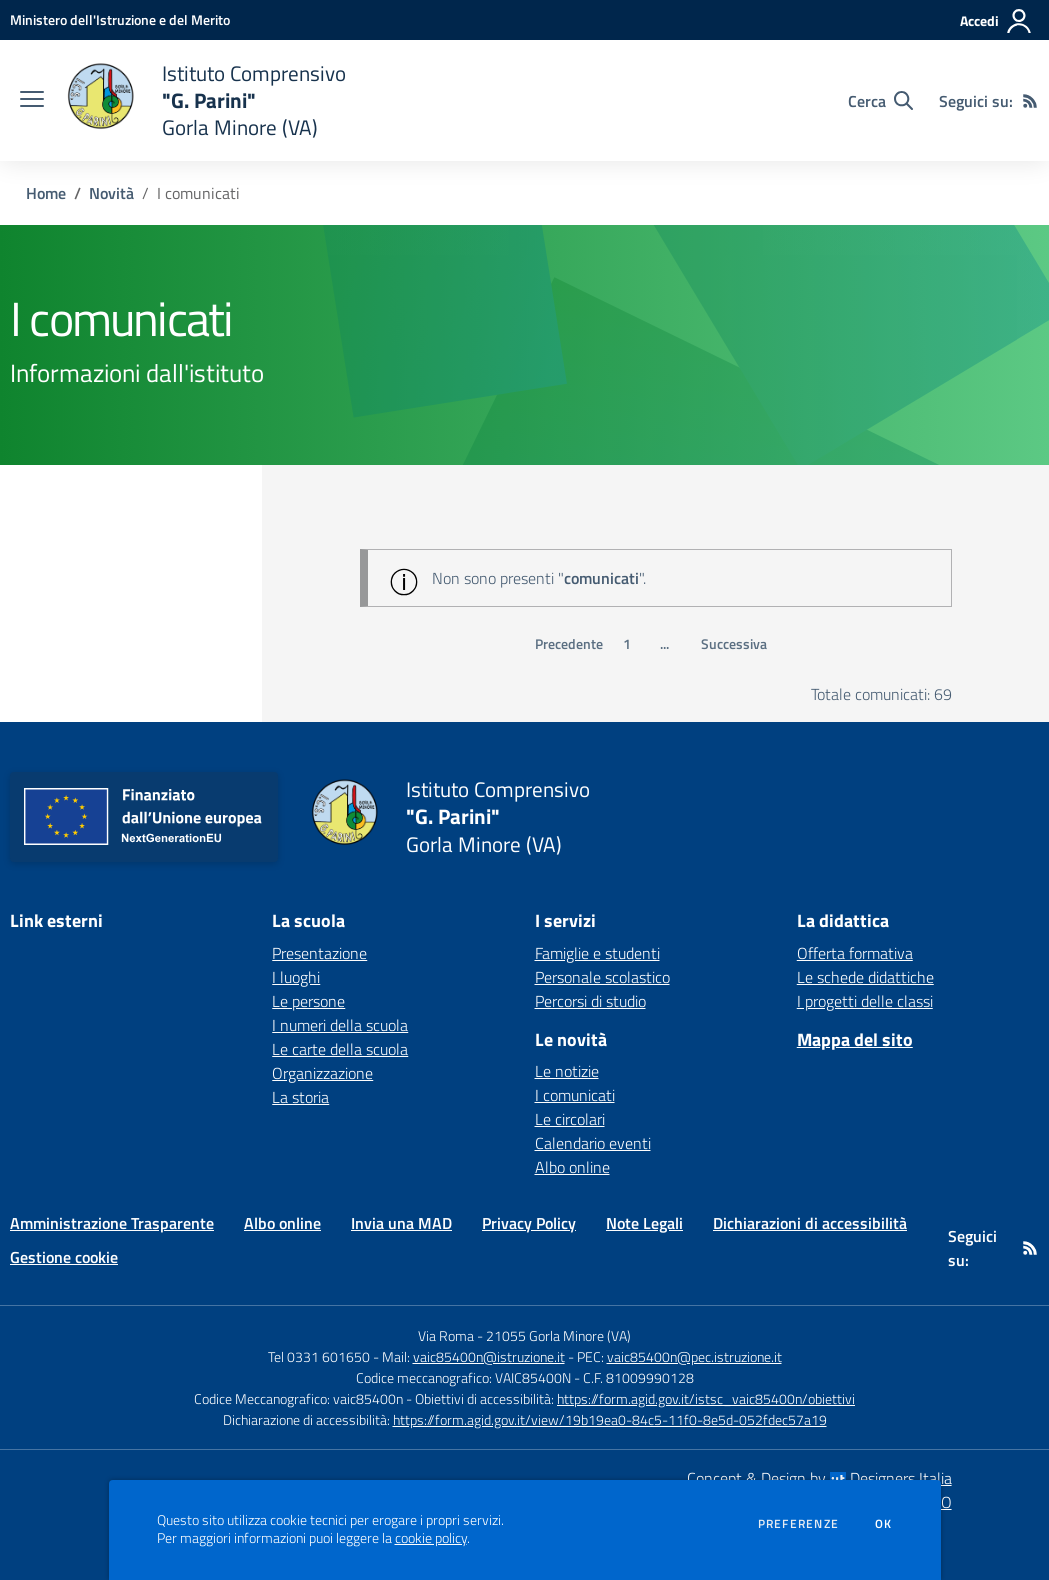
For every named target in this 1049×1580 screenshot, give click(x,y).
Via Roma (446, 1335)
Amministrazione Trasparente (112, 1223)
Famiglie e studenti (597, 953)
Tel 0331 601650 (319, 1356)
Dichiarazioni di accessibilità (810, 1223)
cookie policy (431, 1538)
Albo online (572, 1167)
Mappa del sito (855, 1039)
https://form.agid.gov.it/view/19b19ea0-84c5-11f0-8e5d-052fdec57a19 (610, 1419)
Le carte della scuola (340, 1049)
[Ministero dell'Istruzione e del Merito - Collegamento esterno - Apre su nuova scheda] (120, 19)
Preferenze (798, 1524)
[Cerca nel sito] (880, 101)
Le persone (308, 1001)
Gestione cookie (64, 1257)
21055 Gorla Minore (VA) (558, 1335)
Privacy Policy (529, 1223)
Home (46, 193)
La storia (300, 1097)
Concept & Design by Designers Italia (819, 1478)
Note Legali (644, 1223)
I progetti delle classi (865, 1001)
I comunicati (575, 1095)
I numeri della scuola (340, 1025)
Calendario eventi (593, 1143)
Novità (111, 193)
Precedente (569, 644)
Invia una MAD (401, 1223)
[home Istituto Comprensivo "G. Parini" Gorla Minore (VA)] (205, 100)
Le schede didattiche (865, 977)
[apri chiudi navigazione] (32, 101)
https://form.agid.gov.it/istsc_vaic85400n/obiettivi (706, 1398)
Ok (884, 1524)
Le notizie (567, 1071)
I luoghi (296, 977)
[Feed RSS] (1030, 101)
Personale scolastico (602, 977)
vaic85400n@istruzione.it (489, 1356)
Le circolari (570, 1119)
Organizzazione (322, 1073)
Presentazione (319, 953)
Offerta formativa (855, 953)
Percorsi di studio (590, 1001)
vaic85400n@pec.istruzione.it (694, 1356)
